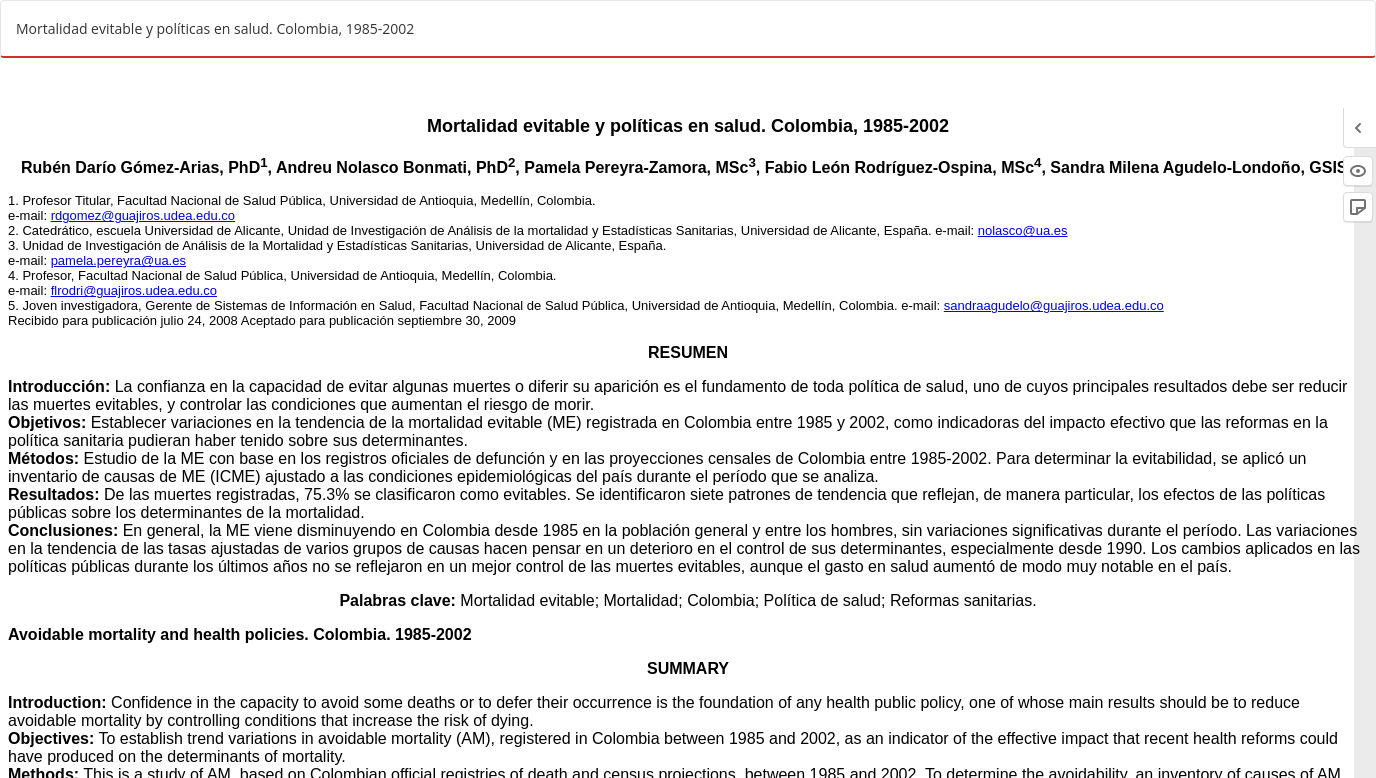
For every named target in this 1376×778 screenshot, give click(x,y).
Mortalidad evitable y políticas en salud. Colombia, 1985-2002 (215, 28)
